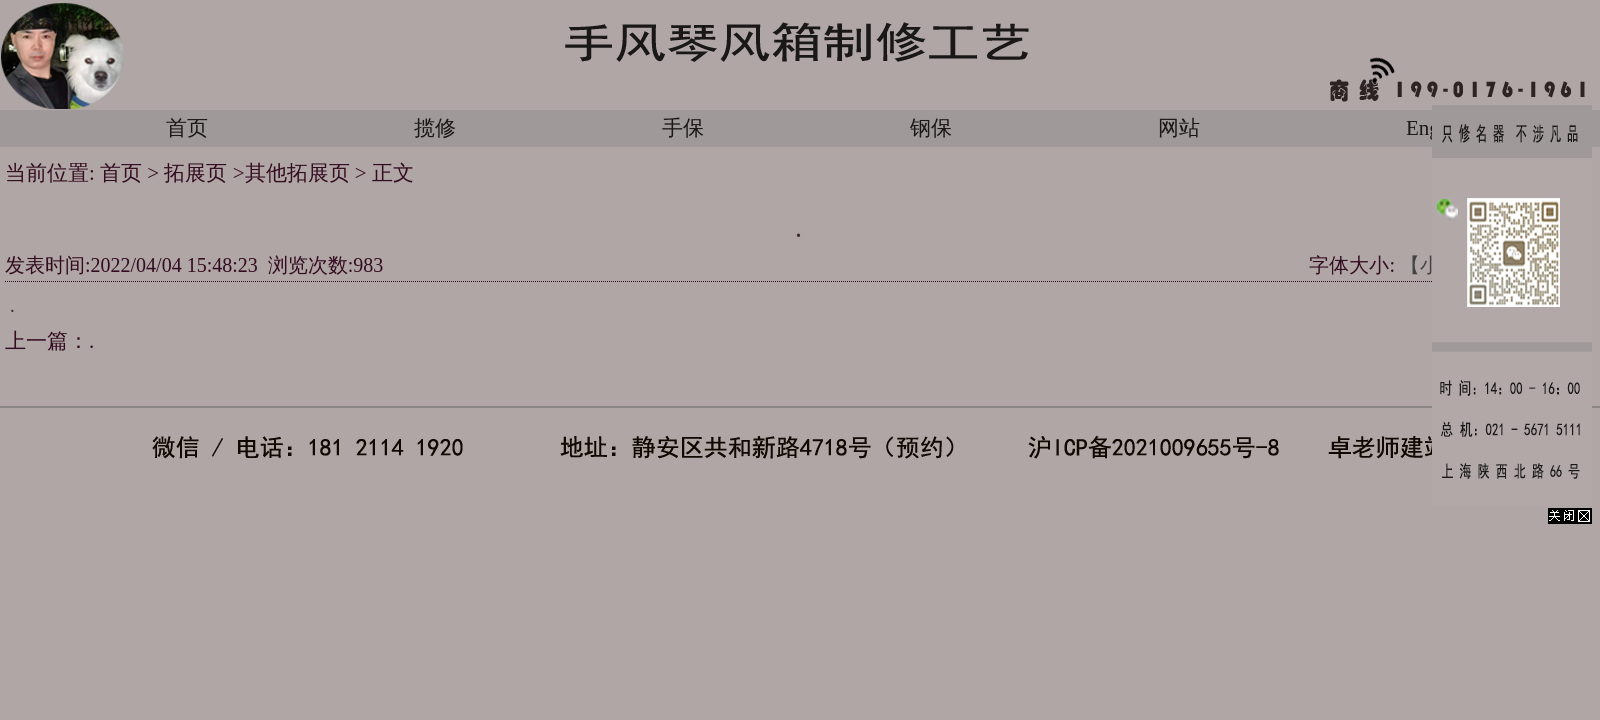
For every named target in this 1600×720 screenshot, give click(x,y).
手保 (683, 128)
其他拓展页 (297, 173)
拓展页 (198, 173)
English (1438, 128)
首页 (187, 128)
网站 (1179, 128)
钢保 (931, 128)
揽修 (435, 128)
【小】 (1430, 265)
